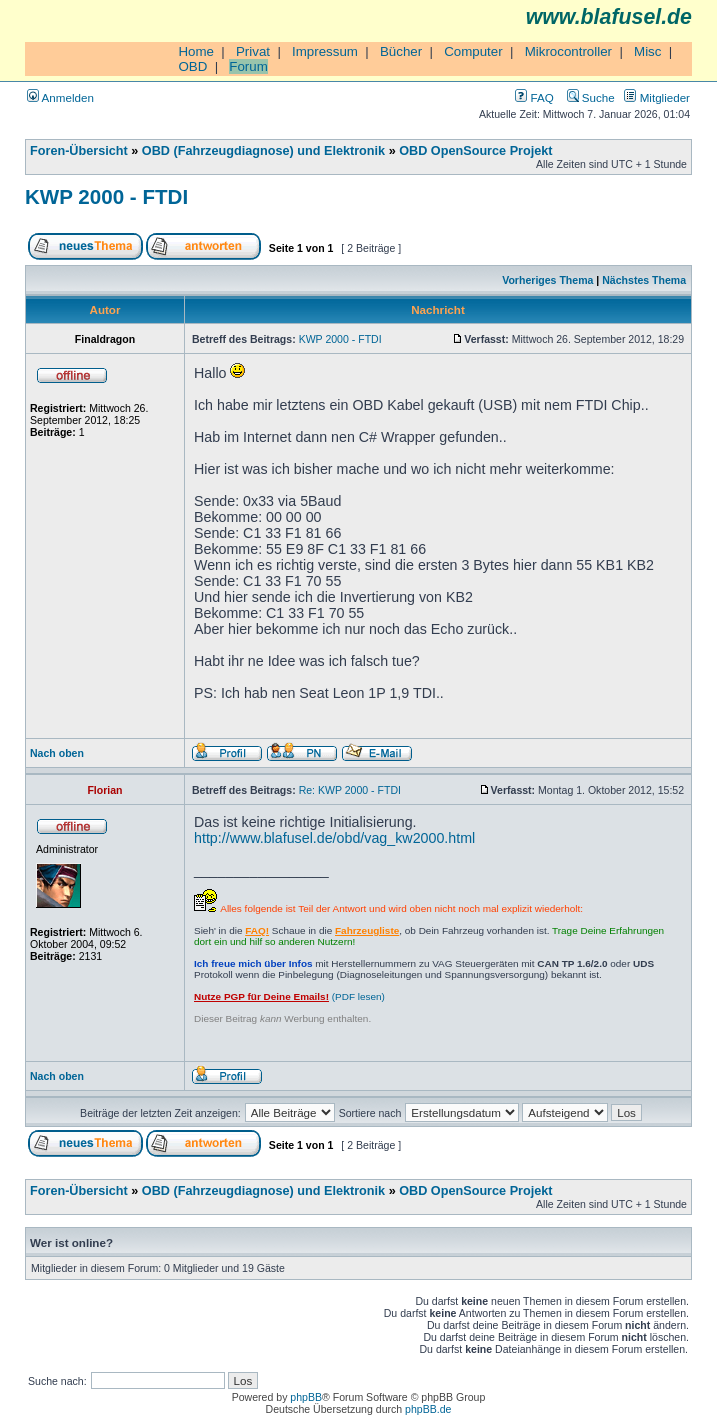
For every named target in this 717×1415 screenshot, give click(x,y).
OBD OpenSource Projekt (475, 151)
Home (196, 51)
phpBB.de (428, 1409)
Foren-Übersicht (79, 151)
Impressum (325, 51)
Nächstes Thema (644, 280)
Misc (647, 51)
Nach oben (57, 753)
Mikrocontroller (568, 51)
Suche (591, 97)
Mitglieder (657, 97)
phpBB (306, 1397)
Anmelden (60, 97)
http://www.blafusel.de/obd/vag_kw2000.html (334, 838)
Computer (473, 51)
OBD (192, 66)
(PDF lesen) (289, 996)
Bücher (401, 51)
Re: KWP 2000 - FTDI (350, 790)
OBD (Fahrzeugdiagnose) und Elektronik (263, 151)
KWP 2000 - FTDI (106, 196)
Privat (253, 51)
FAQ (534, 97)
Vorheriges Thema (547, 280)
